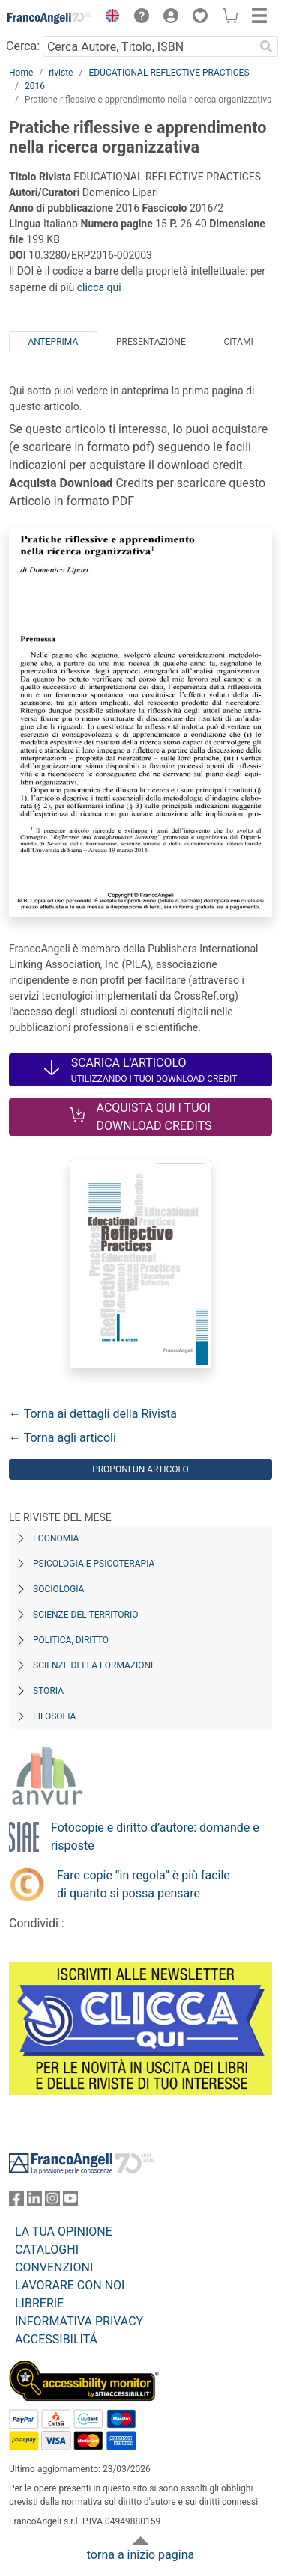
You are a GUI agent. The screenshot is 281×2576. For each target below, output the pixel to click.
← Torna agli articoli (62, 1438)
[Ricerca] (266, 46)
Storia (48, 1691)
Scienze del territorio (86, 1614)
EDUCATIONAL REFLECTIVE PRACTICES (168, 72)
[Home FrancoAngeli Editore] (49, 18)
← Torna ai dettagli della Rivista (93, 1414)
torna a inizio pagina (140, 2555)
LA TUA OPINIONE (63, 2231)
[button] (109, 17)
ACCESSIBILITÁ (56, 2339)
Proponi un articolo (140, 1469)
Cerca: (23, 46)
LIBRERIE (39, 2303)
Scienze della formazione (94, 1665)
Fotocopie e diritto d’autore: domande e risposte (155, 1836)
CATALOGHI (47, 2249)
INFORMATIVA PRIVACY (79, 2321)
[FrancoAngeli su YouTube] (70, 2201)
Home (21, 72)
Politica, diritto (71, 1640)
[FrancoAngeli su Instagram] (52, 2201)
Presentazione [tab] (151, 342)
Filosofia (54, 1716)
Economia (56, 1538)
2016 (35, 86)
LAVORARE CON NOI (69, 2285)
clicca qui (99, 287)
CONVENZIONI (54, 2267)
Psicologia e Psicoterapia (93, 1563)
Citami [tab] (238, 342)
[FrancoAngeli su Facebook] (16, 2201)
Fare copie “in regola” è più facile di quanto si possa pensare (143, 1884)
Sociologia (58, 1589)
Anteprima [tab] (53, 342)
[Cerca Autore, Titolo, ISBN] (148, 46)
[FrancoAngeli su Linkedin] (34, 2201)
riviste (61, 72)
